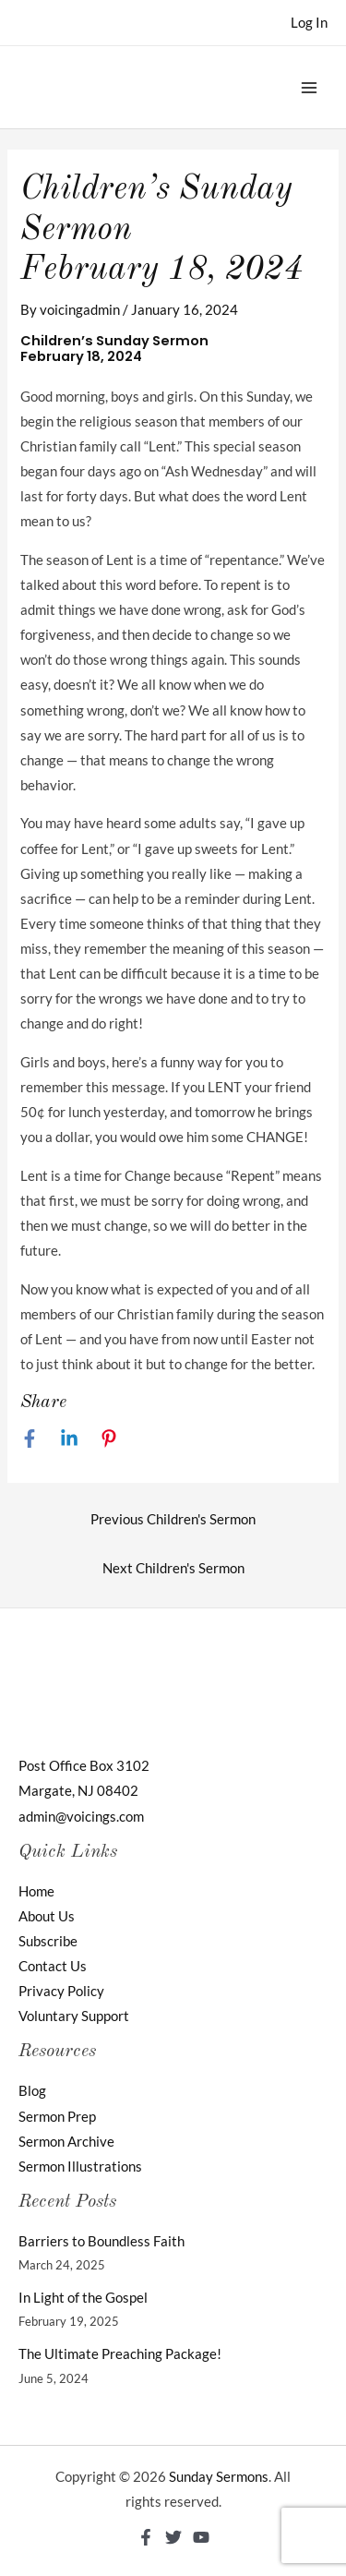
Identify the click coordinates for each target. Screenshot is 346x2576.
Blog (32, 2091)
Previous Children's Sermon (173, 1519)
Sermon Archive (66, 2141)
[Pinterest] (109, 1437)
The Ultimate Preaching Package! (119, 2354)
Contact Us (52, 1966)
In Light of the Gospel (83, 2297)
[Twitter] (173, 2537)
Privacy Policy (61, 1991)
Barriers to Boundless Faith (101, 2241)
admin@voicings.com (81, 1816)
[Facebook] (29, 1437)
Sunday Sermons (218, 2477)
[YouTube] (201, 2537)
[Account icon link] (309, 22)
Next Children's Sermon (173, 1568)
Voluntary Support (73, 2016)
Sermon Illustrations (80, 2166)
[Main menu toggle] (309, 86)
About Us (46, 1916)
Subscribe (48, 1941)
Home (36, 1891)
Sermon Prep (57, 2117)
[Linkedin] (69, 1437)
